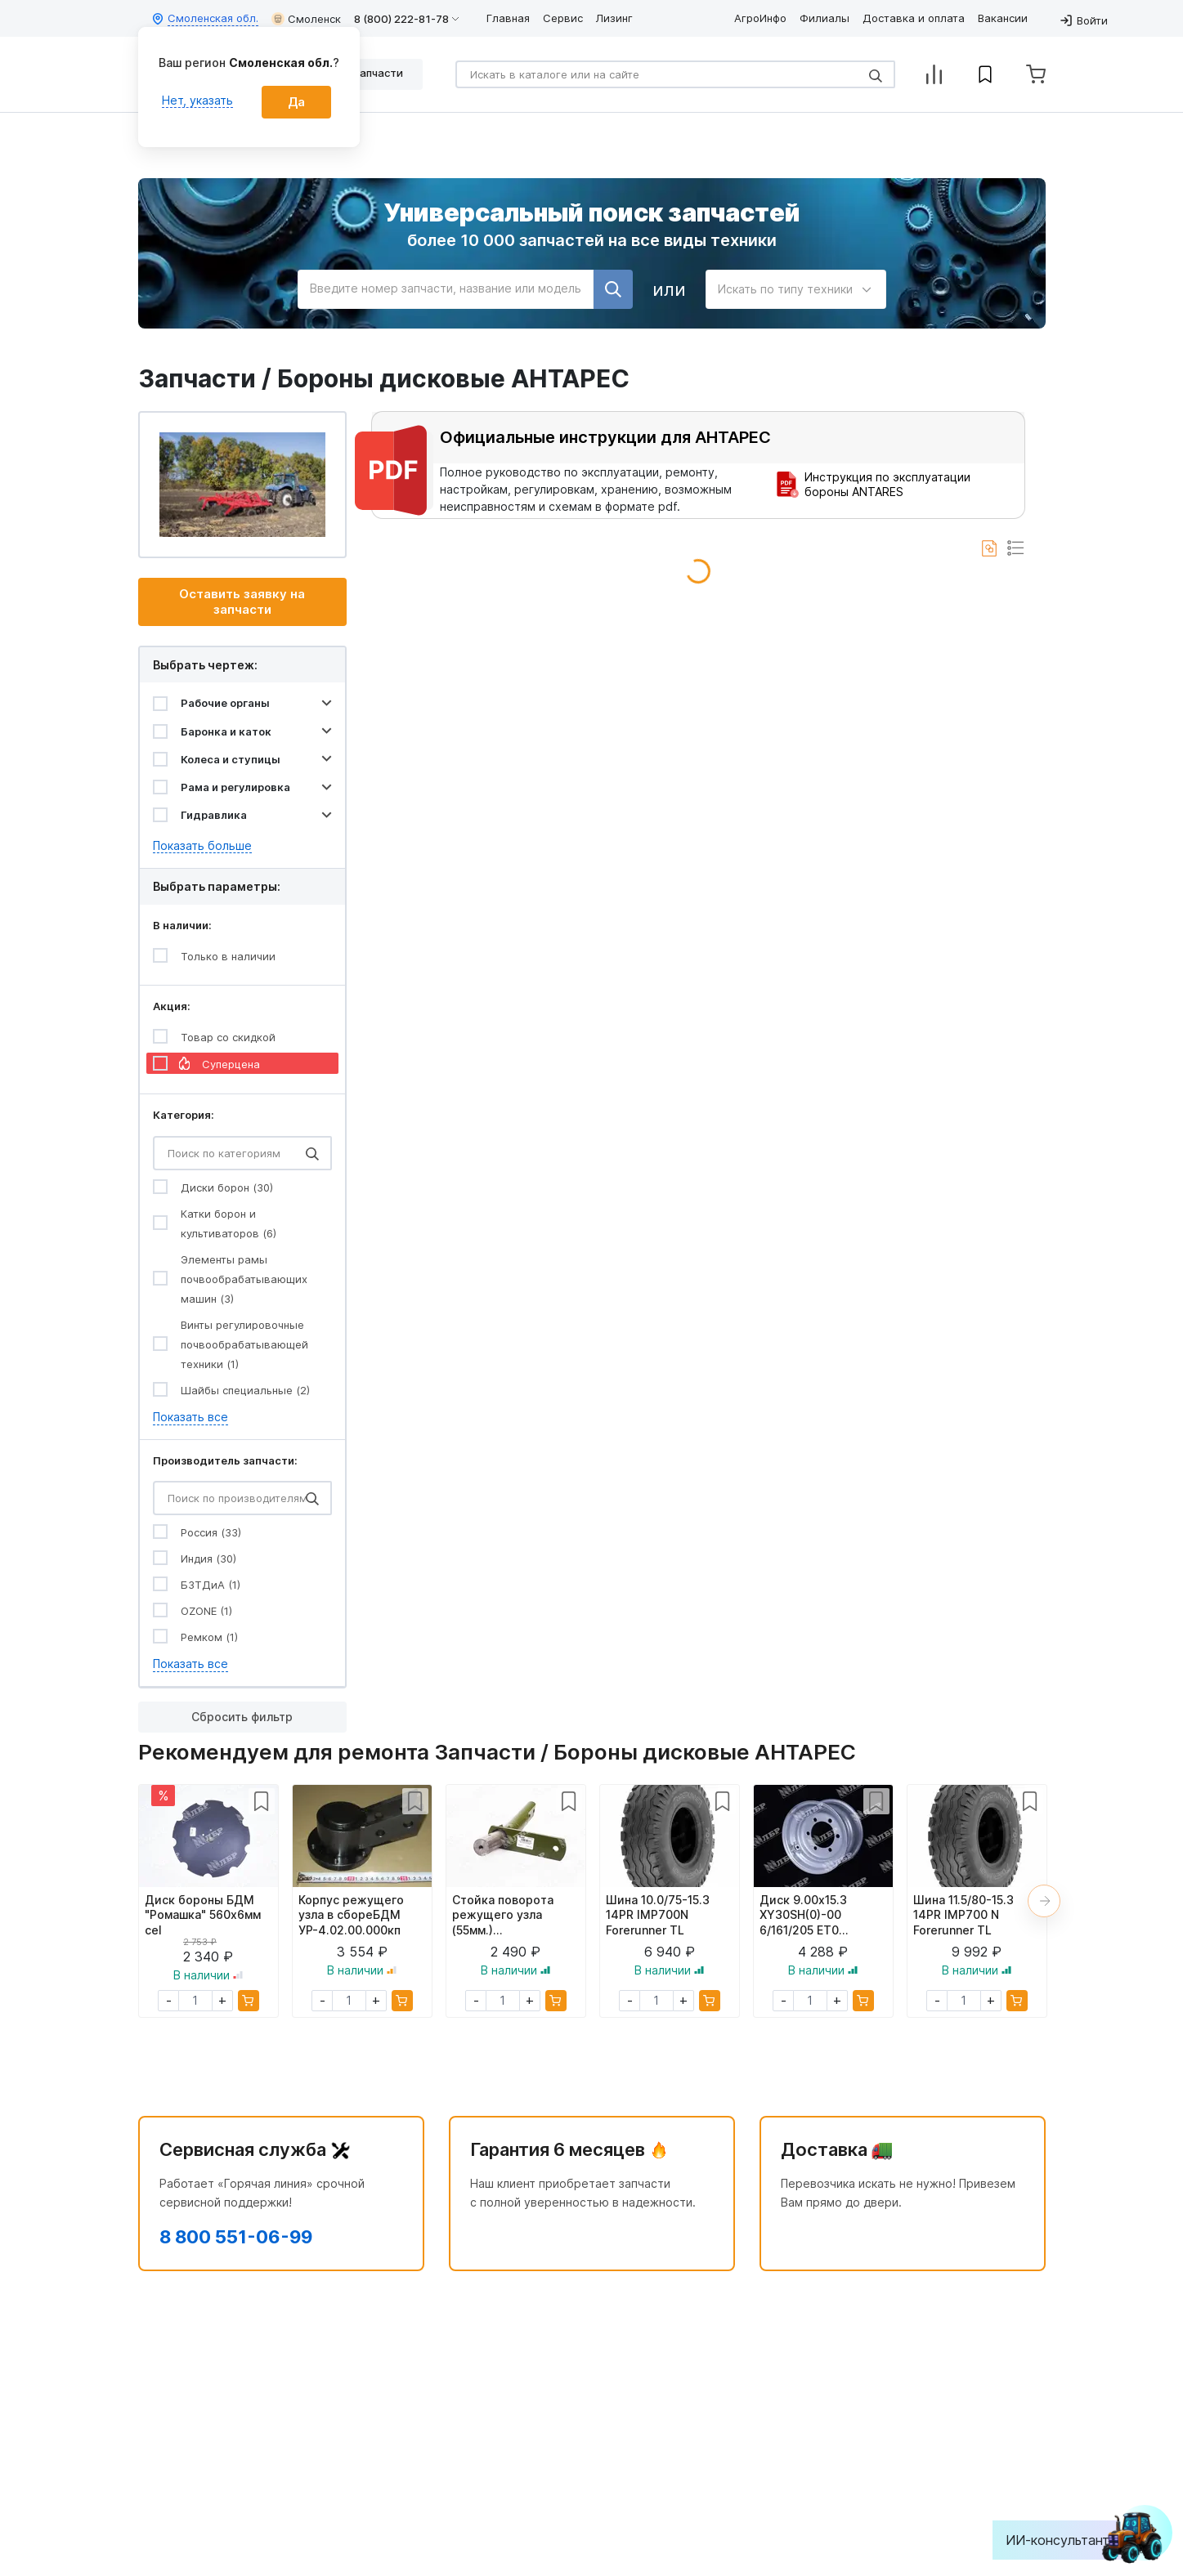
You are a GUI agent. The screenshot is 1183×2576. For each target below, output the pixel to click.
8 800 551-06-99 (235, 2236)
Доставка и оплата (914, 18)
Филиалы (824, 18)
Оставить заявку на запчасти (242, 602)
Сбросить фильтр (242, 1717)
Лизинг (614, 18)
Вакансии (1003, 18)
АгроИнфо (760, 18)
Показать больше (202, 845)
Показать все (190, 1417)
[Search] (675, 74)
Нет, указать (197, 100)
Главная (508, 18)
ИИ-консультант (1070, 2540)
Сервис (563, 18)
